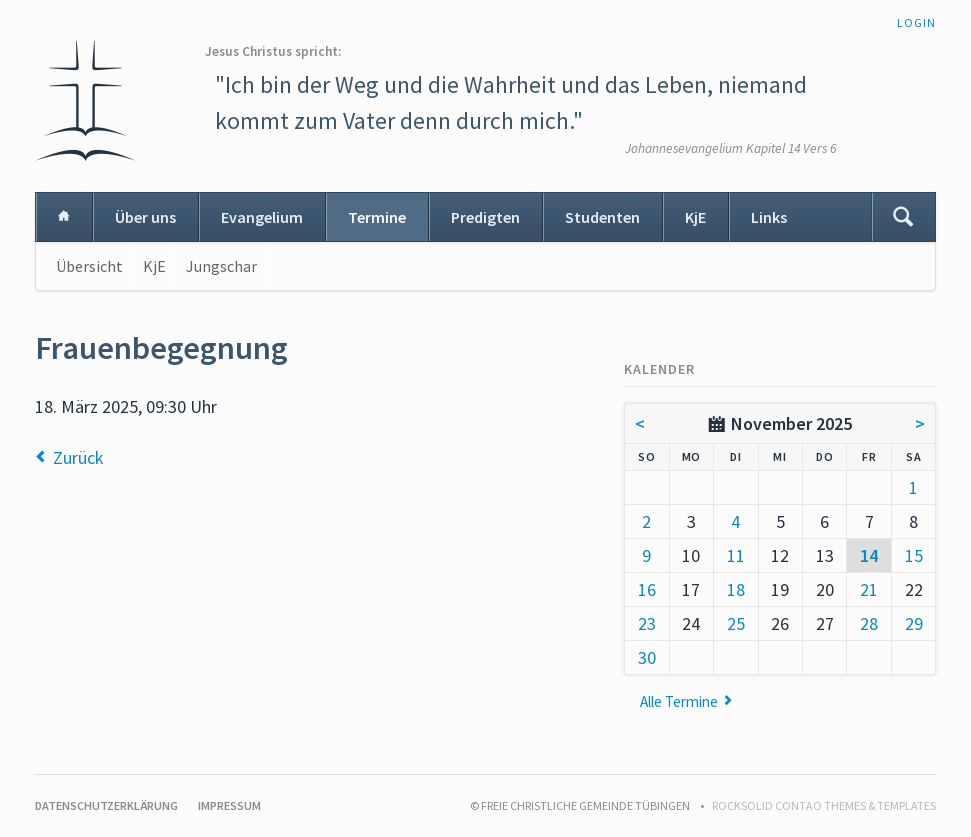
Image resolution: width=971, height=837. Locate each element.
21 (869, 589)
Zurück (78, 457)
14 (869, 555)
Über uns (145, 217)
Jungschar (221, 266)
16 (647, 589)
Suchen (903, 217)
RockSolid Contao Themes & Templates (824, 805)
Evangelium (262, 217)
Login (916, 22)
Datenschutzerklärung (106, 805)
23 (647, 623)
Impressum (229, 805)
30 (647, 657)
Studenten (602, 217)
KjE (695, 217)
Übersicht (89, 266)
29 (914, 623)
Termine (377, 217)
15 (914, 555)
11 (736, 555)
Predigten (485, 217)
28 (869, 623)
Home (64, 217)
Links (769, 217)
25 (736, 623)
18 (736, 589)
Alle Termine (679, 701)
